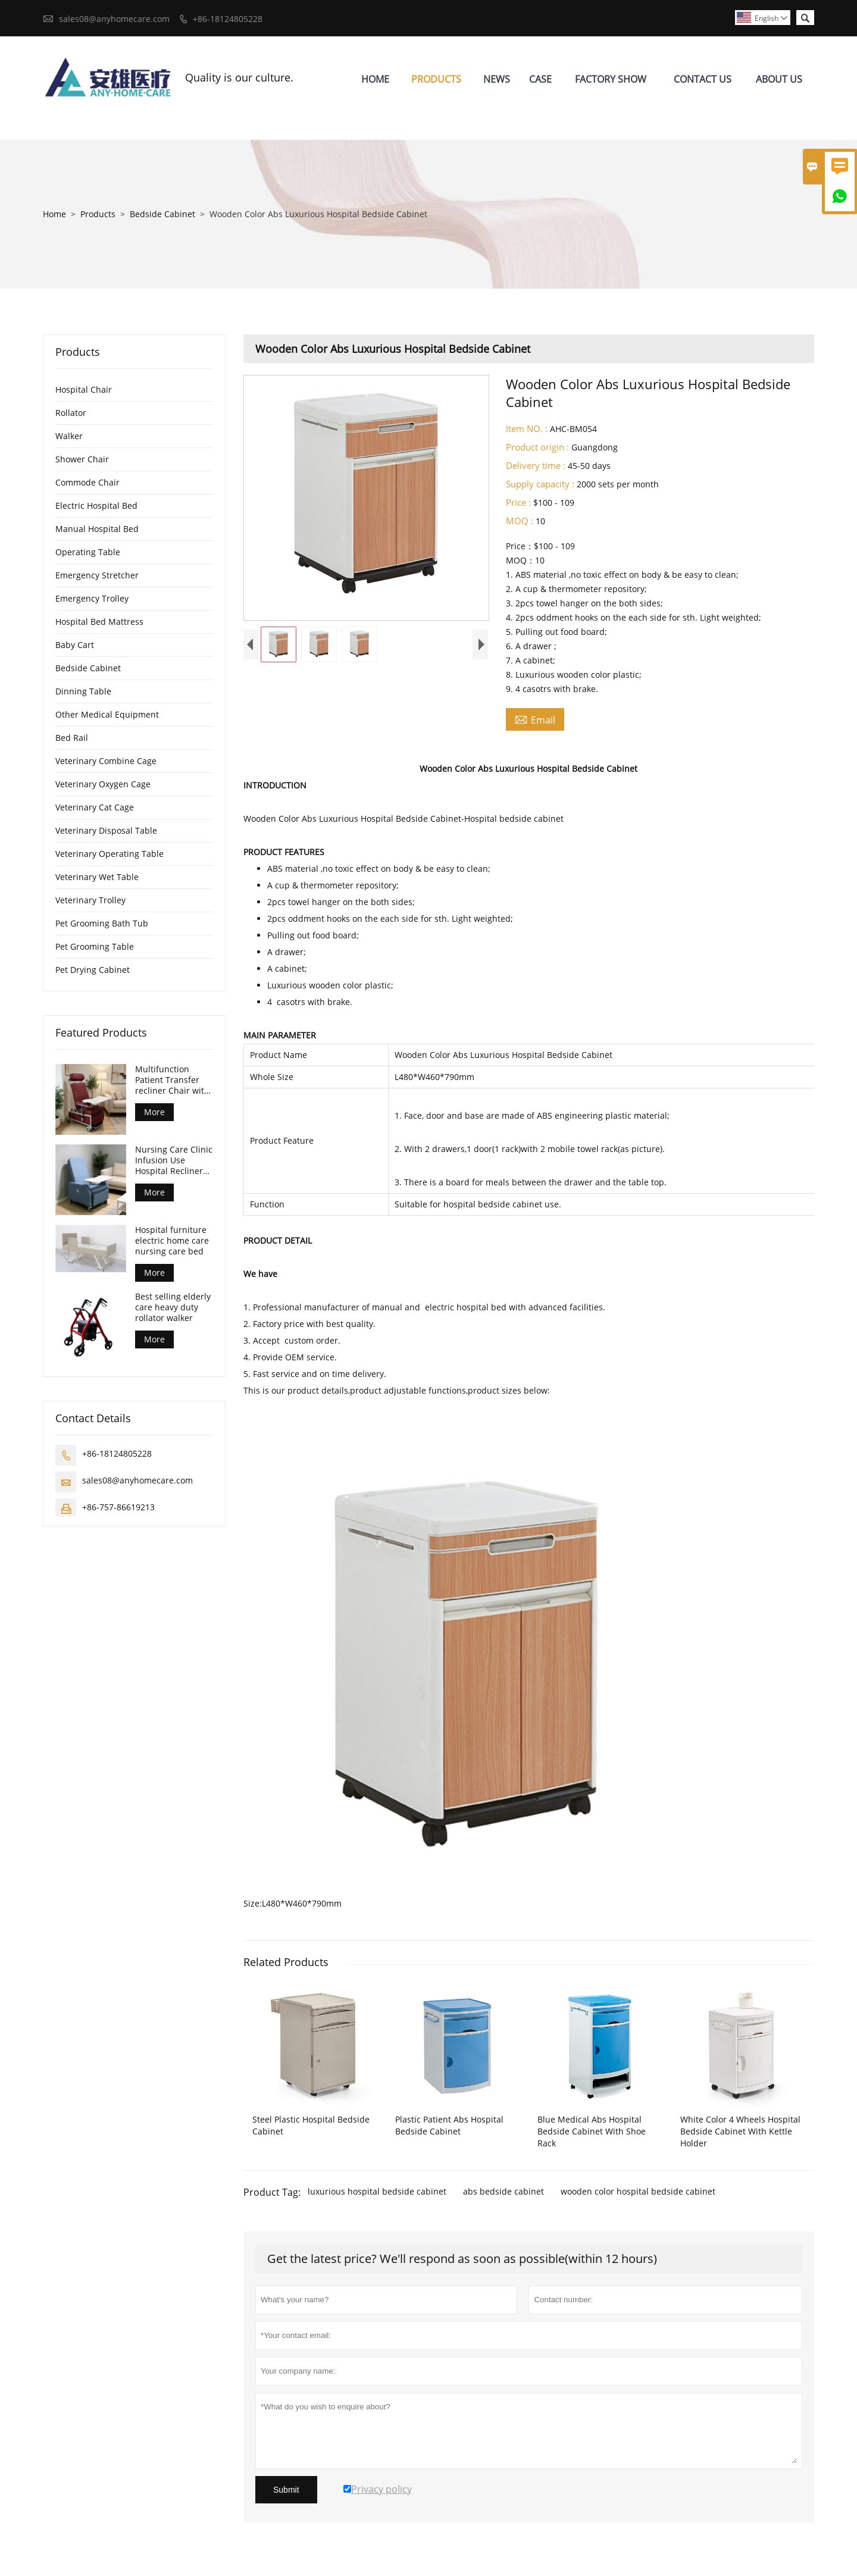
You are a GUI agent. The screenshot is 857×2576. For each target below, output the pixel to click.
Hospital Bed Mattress (99, 621)
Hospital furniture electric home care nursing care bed (172, 1241)
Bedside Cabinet (162, 214)
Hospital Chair (83, 389)
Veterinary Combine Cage (106, 760)
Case (540, 79)
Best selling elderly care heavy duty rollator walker (173, 1307)
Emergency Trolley (92, 598)
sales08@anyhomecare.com (114, 18)
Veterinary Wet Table (97, 876)
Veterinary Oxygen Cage (103, 784)
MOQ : (519, 521)
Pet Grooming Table (94, 946)
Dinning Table (83, 691)
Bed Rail (71, 737)
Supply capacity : (540, 484)
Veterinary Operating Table (109, 853)
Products (436, 79)
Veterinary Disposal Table (106, 830)
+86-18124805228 (227, 18)
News (496, 79)
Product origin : (537, 447)
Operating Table (87, 552)
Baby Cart (74, 644)
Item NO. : (527, 428)
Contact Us (702, 79)
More (154, 1112)
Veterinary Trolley (90, 900)
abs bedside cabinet (503, 2191)
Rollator (70, 412)
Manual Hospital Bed (97, 528)
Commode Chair (87, 482)
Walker (69, 436)
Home (375, 79)
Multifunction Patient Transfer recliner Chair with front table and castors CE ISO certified (172, 1080)
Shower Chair (82, 459)
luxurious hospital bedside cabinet (377, 2191)
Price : (518, 502)
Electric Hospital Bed (96, 505)
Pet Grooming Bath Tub (101, 923)
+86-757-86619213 (118, 1507)
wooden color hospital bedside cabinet (638, 2191)
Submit (286, 2489)
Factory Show (610, 79)
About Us (779, 79)
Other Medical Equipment (107, 714)
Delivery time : (535, 465)
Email (535, 719)
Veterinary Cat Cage (94, 807)
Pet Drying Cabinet (92, 969)
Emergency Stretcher (97, 575)
